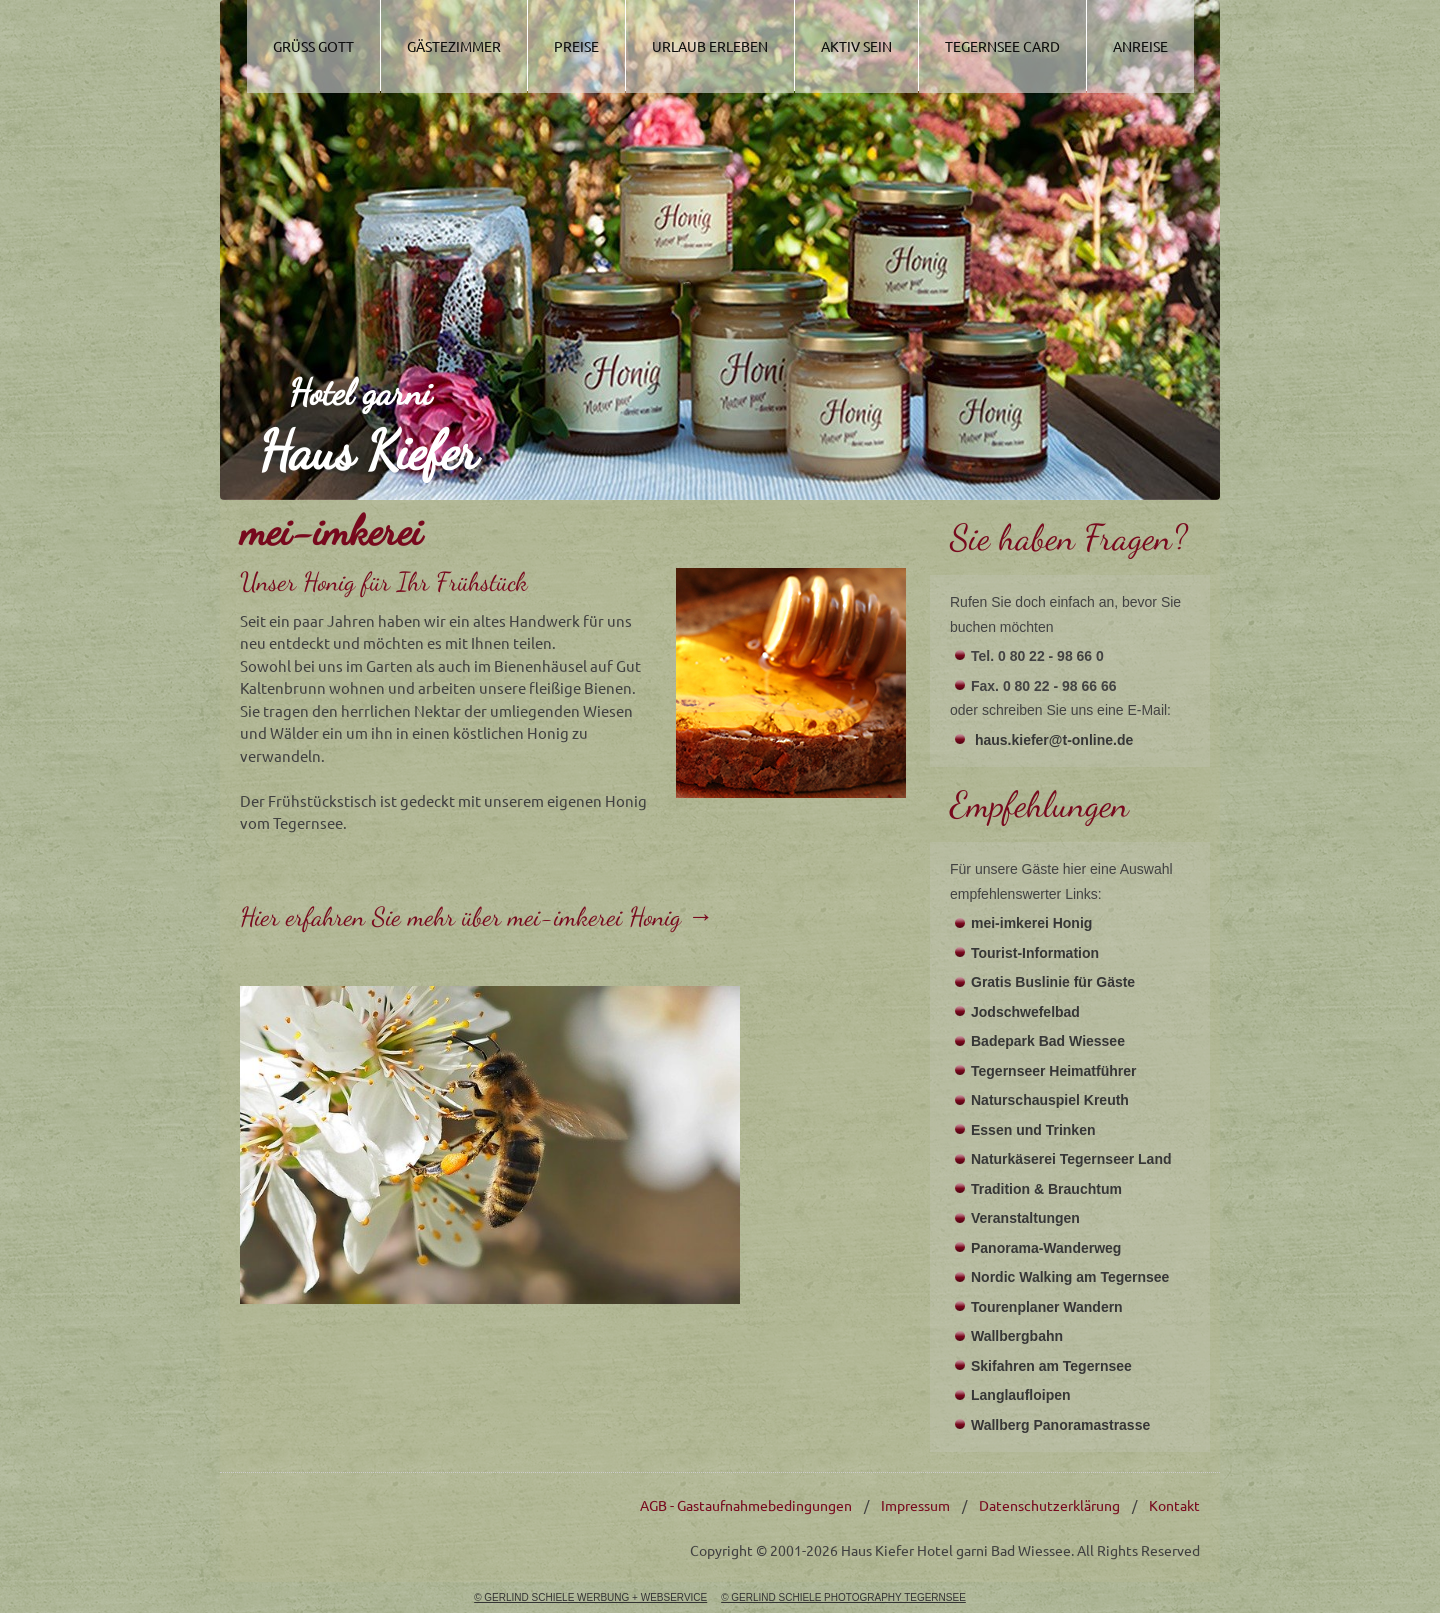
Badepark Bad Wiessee (1048, 1041)
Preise (576, 46)
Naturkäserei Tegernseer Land (1071, 1159)
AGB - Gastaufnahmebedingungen (746, 1505)
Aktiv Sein (856, 46)
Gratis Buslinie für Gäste (1053, 982)
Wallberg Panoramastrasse (1060, 1425)
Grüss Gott (313, 46)
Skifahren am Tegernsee (1051, 1366)
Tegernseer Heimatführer (1053, 1071)
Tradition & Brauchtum (1046, 1189)
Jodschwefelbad (1025, 1012)
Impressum (915, 1505)
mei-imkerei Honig (1031, 923)
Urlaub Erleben (710, 46)
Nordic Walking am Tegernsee (1070, 1277)
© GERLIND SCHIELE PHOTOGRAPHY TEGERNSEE (843, 1597)
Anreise (1140, 46)
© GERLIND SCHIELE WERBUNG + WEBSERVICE (590, 1597)
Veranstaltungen (1025, 1218)
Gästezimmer (454, 46)
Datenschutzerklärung (1049, 1505)
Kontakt (1174, 1505)
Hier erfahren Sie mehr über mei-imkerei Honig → (477, 917)
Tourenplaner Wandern (1047, 1307)
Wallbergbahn (1017, 1336)
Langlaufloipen (1021, 1395)
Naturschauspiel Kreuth (1050, 1100)
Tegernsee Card (1002, 46)
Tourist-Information (1035, 953)
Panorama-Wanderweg (1046, 1248)
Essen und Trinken (1033, 1130)
